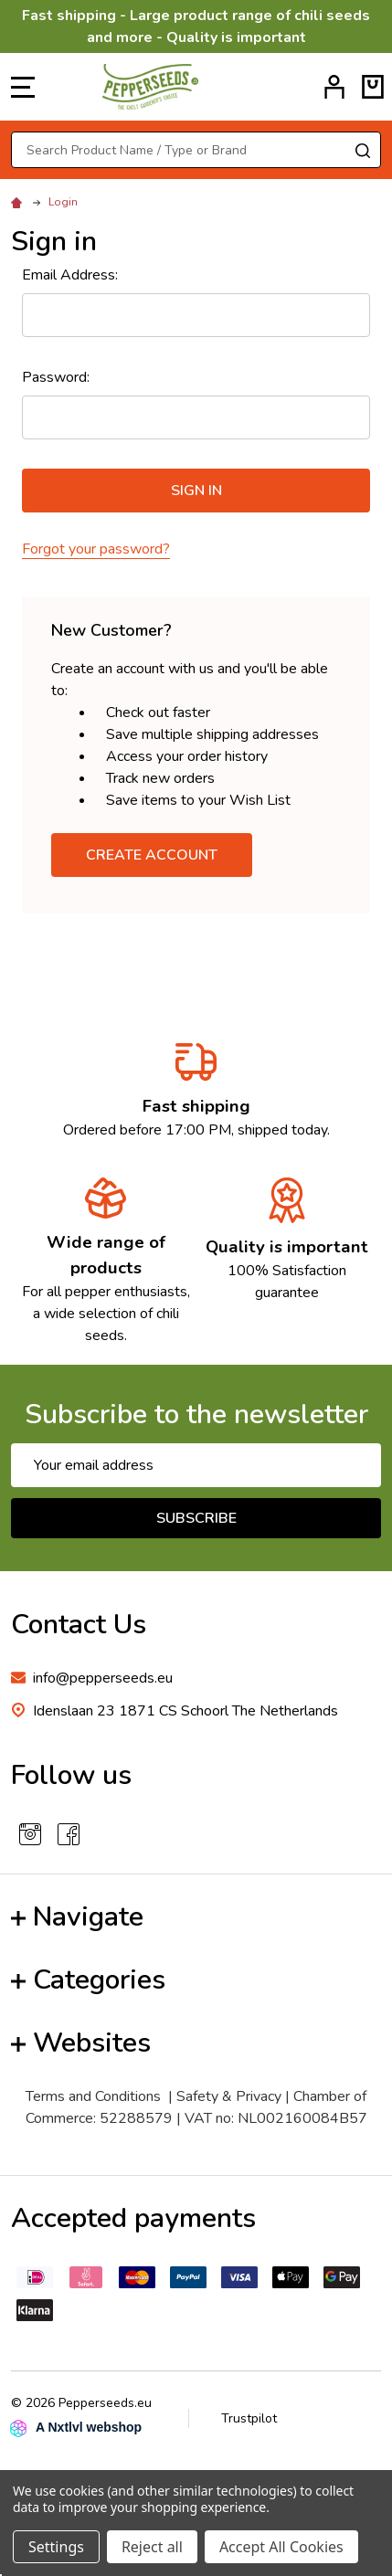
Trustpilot (249, 2418)
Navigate (77, 1917)
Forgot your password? (96, 549)
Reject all (152, 2547)
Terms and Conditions (93, 2096)
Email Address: (70, 275)
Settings (56, 2547)
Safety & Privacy (228, 2096)
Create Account (151, 855)
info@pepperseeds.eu (103, 1678)
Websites (81, 2043)
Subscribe (196, 1518)
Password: (56, 377)
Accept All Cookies (281, 2547)
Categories (88, 1980)
